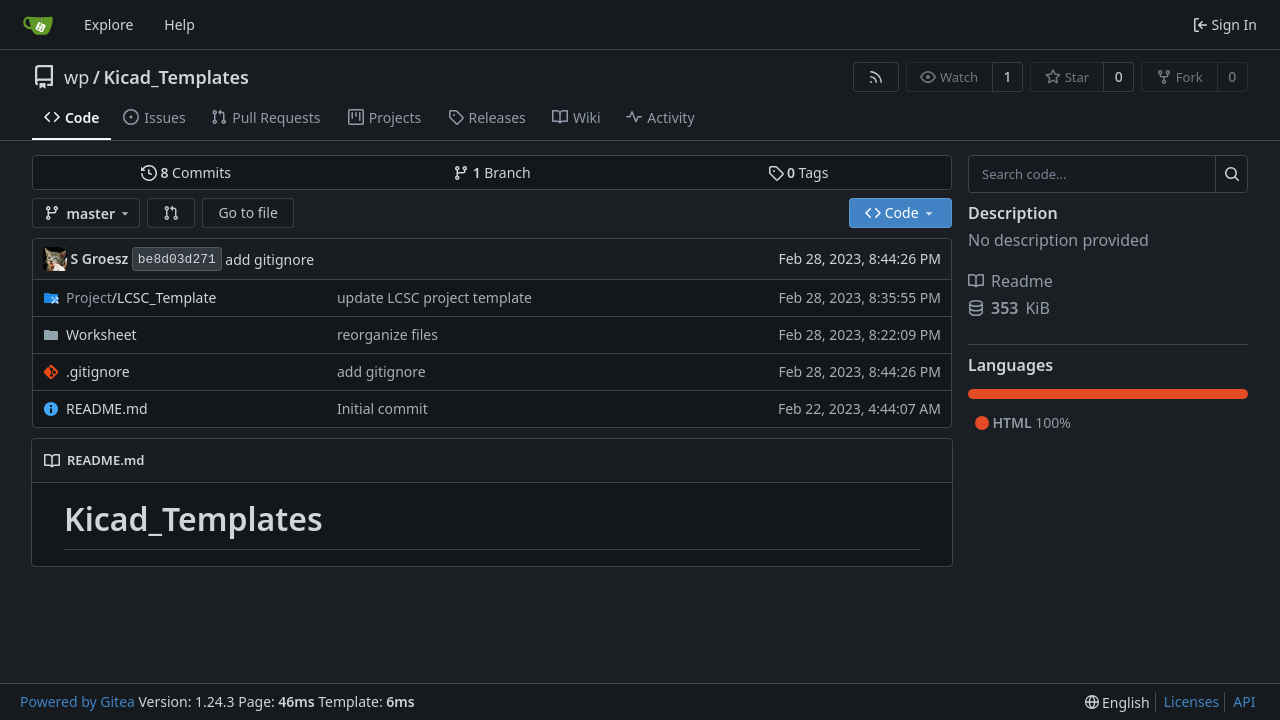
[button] (171, 213)
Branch (492, 172)
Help (179, 24)
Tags (798, 172)
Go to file (247, 212)
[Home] (38, 25)
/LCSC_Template (141, 297)
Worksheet (101, 334)
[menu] (1117, 702)
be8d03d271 (177, 259)
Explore (108, 24)
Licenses (1192, 701)
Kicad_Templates (176, 77)
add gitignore (269, 259)
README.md (107, 408)
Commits (186, 172)
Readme (1010, 281)
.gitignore (98, 371)
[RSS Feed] (876, 77)
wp (76, 77)
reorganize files (387, 334)
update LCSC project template (434, 297)
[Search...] (1231, 174)
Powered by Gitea (77, 701)
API (1244, 701)
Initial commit (382, 408)
